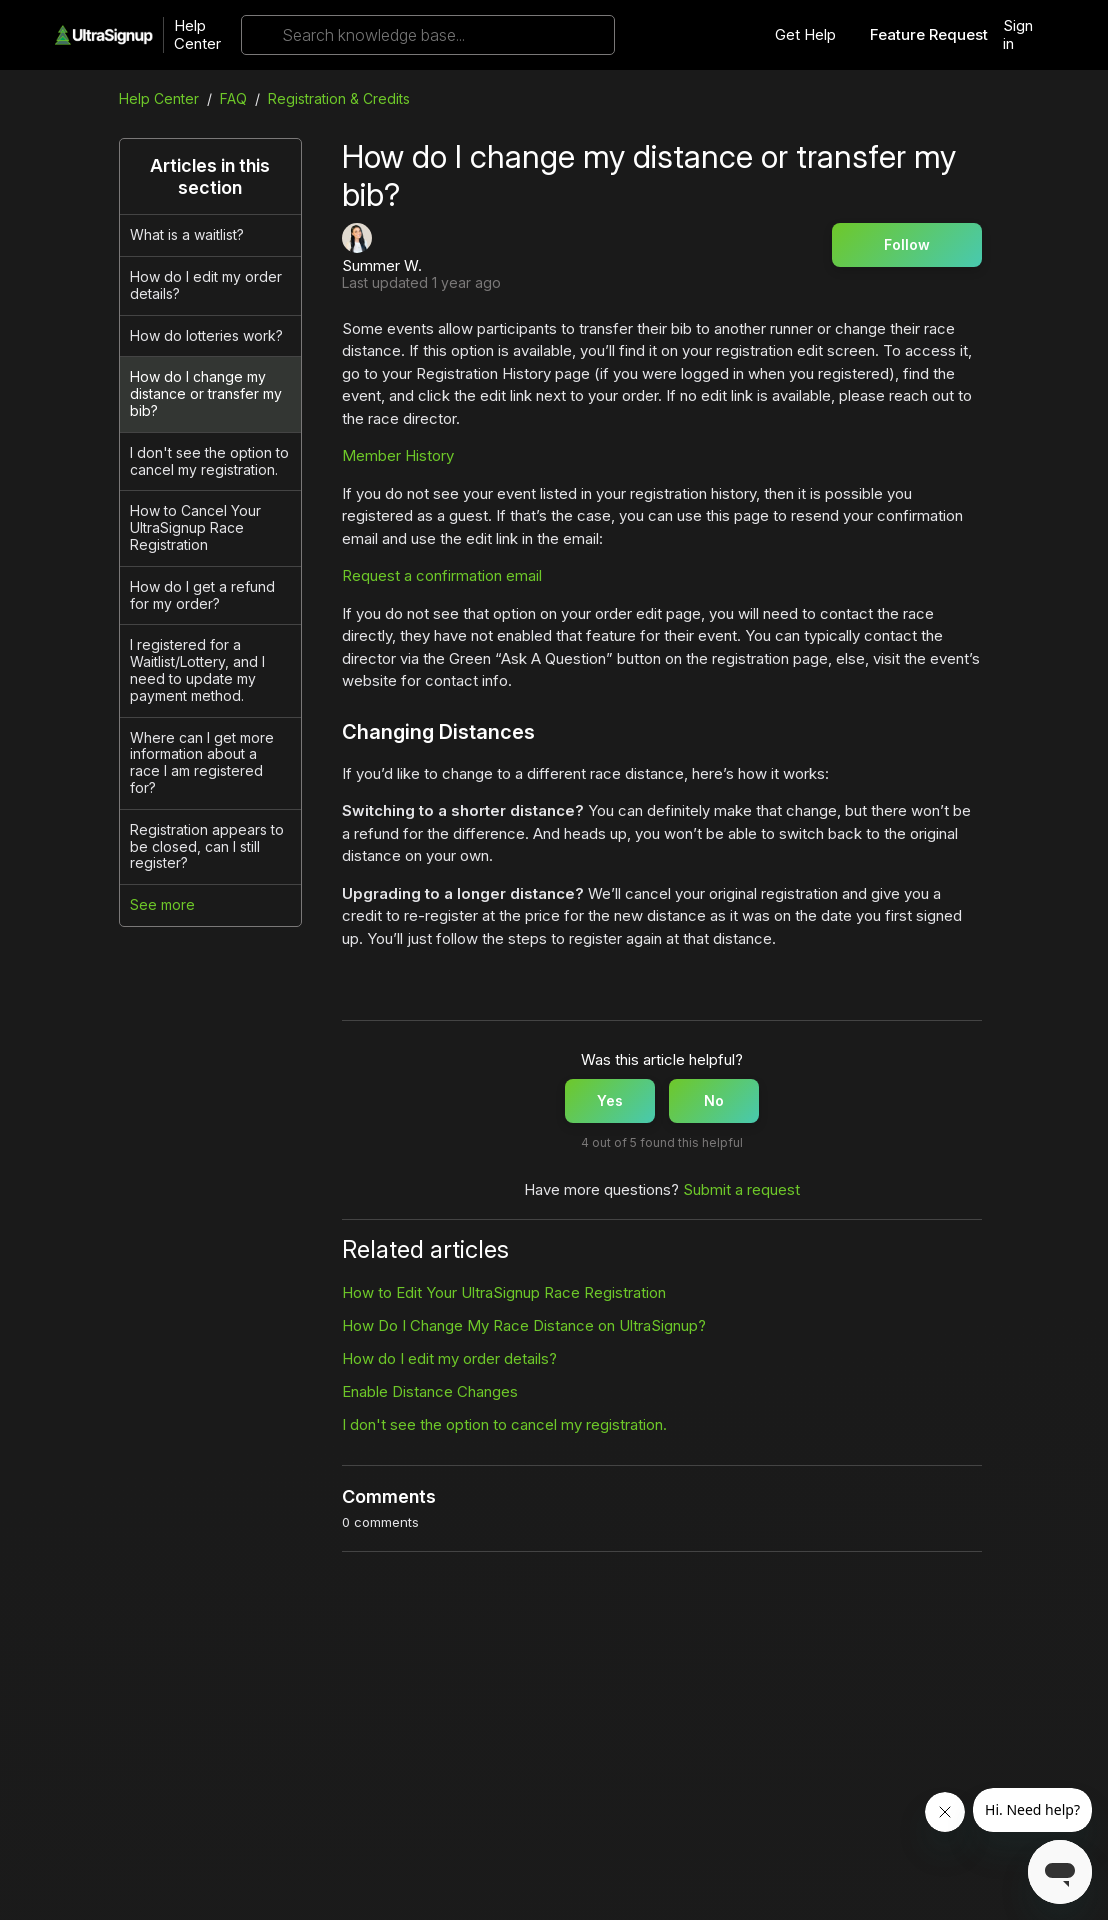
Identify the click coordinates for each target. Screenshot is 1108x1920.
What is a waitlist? (187, 234)
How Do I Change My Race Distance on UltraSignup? (524, 1325)
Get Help (805, 35)
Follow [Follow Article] (907, 244)
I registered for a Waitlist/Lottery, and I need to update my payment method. (197, 669)
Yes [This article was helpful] (610, 1100)
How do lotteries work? (206, 335)
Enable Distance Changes (430, 1391)
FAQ (233, 98)
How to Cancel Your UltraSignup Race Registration (195, 527)
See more (162, 904)
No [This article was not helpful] (714, 1100)
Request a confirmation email (442, 575)
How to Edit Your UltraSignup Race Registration (504, 1292)
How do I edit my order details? (206, 285)
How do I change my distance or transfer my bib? (206, 393)
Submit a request (741, 1189)
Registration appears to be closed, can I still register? (207, 846)
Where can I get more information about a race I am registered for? (202, 762)
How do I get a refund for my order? (202, 595)
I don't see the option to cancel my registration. (209, 461)
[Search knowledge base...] (428, 35)
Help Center (197, 35)
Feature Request (929, 35)
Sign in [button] (1018, 35)
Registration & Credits (339, 98)
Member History (398, 455)
